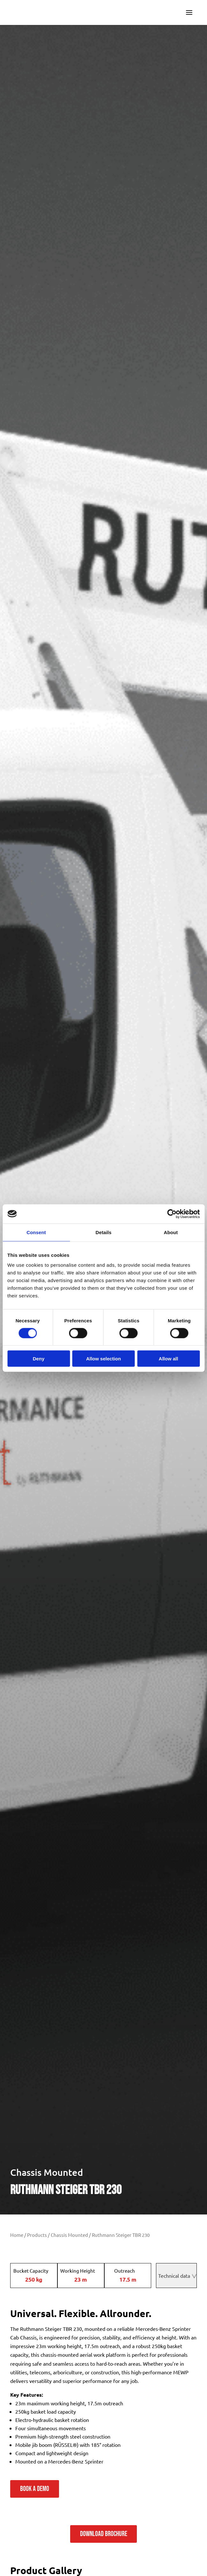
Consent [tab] (36, 1232)
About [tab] (171, 1232)
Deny (39, 1358)
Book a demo (34, 2489)
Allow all (168, 1358)
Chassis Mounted (46, 2172)
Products (37, 2235)
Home (16, 2235)
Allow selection (103, 1358)
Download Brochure (103, 2534)
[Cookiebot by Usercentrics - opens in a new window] (172, 1213)
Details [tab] (104, 1232)
